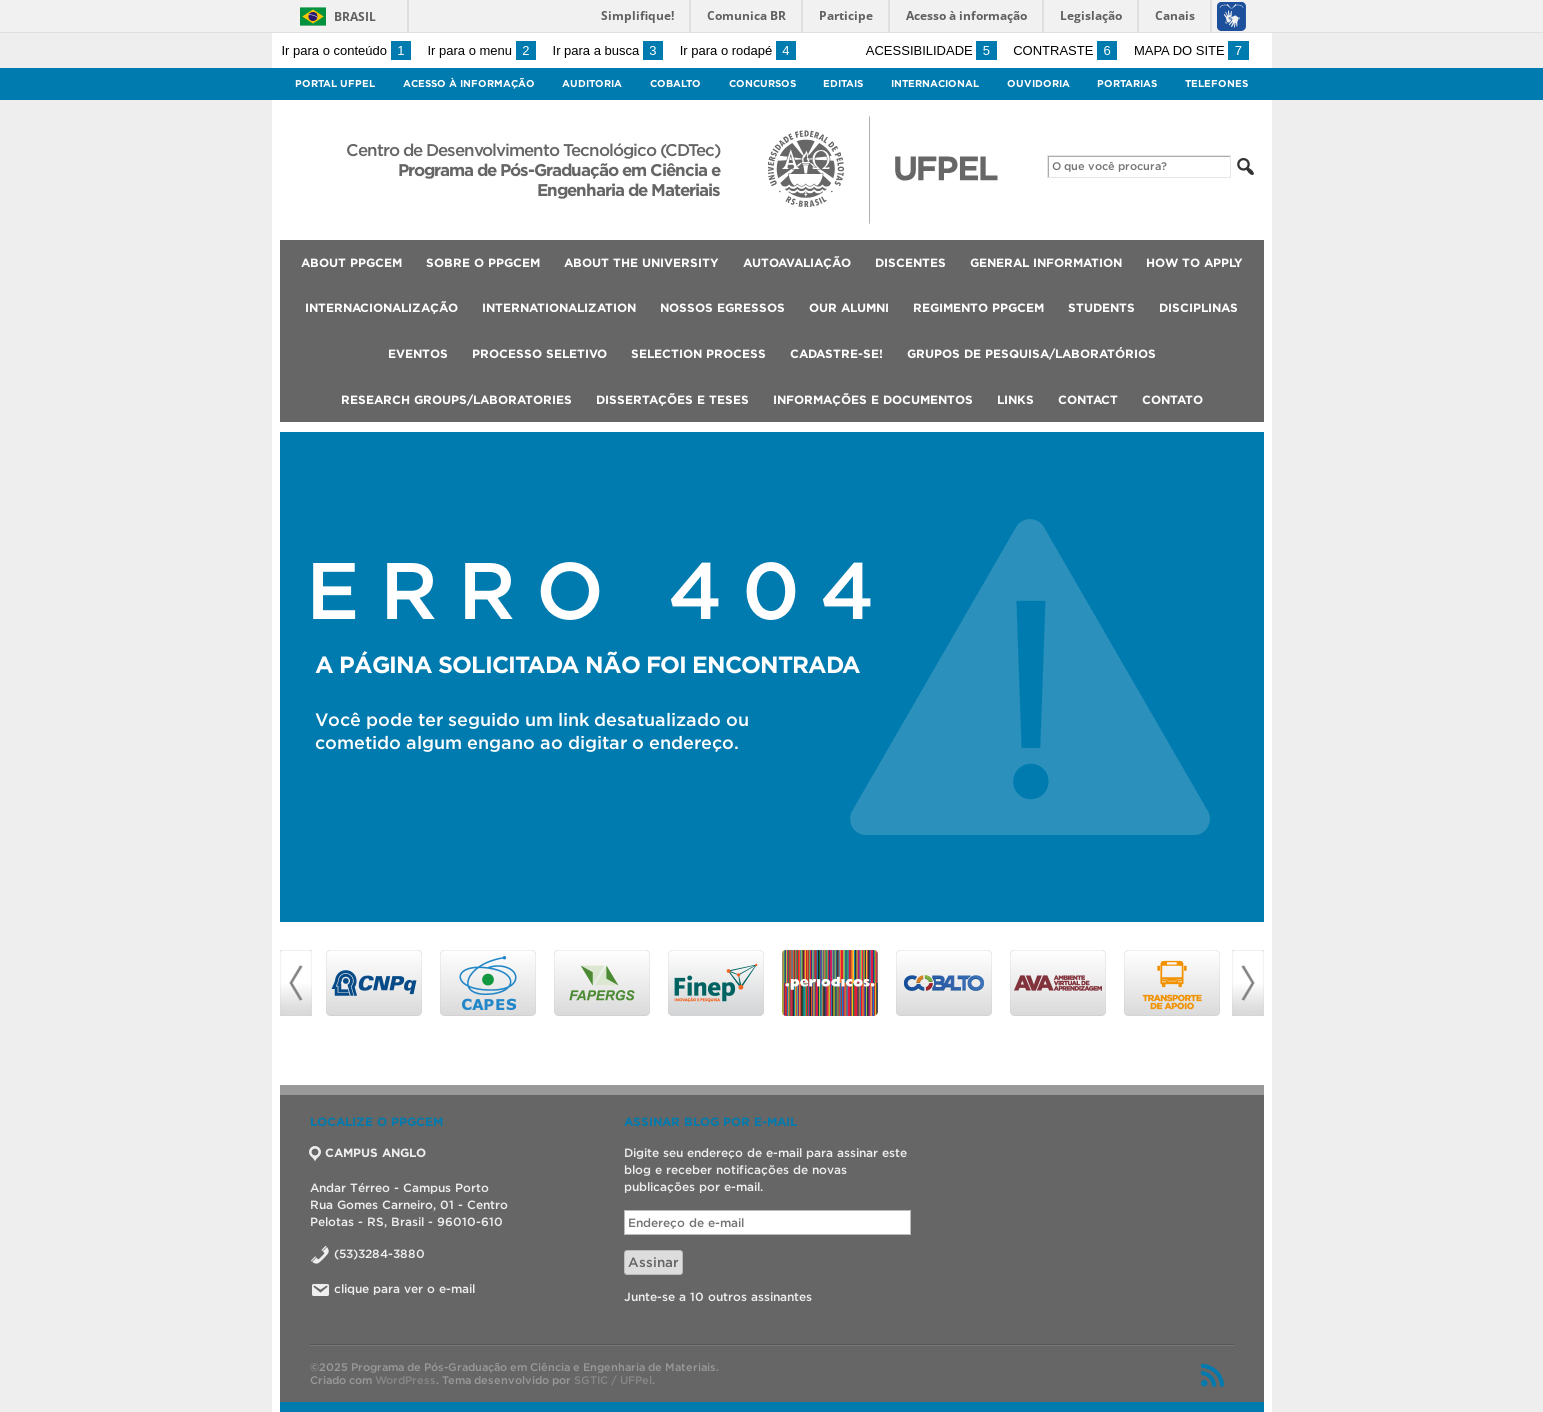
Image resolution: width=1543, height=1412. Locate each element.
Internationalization (559, 307)
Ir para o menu (482, 50)
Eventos (418, 353)
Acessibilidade (931, 50)
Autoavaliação (797, 262)
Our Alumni (849, 307)
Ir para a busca (608, 50)
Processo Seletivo (539, 353)
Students (1101, 307)
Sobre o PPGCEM (483, 262)
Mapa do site (1191, 50)
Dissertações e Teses (672, 399)
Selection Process (698, 353)
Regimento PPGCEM (978, 307)
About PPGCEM (351, 262)
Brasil (355, 16)
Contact (1088, 399)
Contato (1172, 399)
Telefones (1216, 83)
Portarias (1127, 83)
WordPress (405, 1380)
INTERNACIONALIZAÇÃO (381, 307)
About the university (641, 262)
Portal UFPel (335, 83)
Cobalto (675, 83)
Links (1015, 399)
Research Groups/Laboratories (456, 399)
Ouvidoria (1038, 83)
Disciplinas (1198, 307)
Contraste (1065, 50)
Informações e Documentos (873, 399)
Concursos (762, 83)
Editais (843, 83)
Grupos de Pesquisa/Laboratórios (1031, 353)
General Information (1046, 262)
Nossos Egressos (722, 307)
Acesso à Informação (469, 83)
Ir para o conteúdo (346, 50)
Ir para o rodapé (738, 50)
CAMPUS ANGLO (368, 1152)
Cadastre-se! (836, 353)
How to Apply (1194, 262)
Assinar (653, 1262)
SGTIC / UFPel (613, 1380)
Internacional (935, 83)
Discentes (910, 262)
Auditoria (592, 83)
